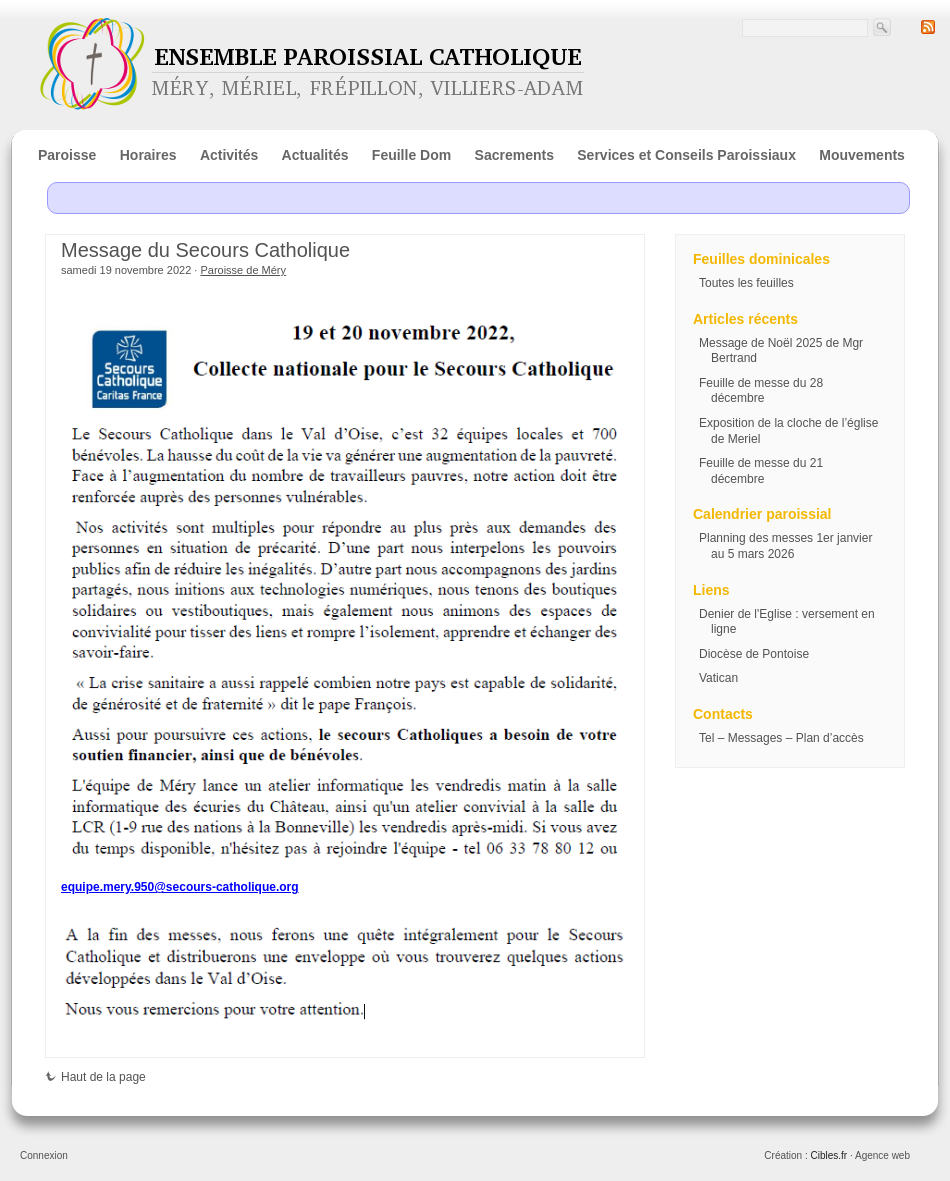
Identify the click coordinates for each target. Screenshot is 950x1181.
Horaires (148, 155)
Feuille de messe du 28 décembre (761, 391)
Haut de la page (95, 1077)
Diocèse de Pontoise (754, 654)
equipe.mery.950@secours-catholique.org (180, 887)
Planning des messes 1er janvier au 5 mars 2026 (785, 546)
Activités (229, 155)
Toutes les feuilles (746, 283)
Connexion (44, 1155)
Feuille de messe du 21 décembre (761, 471)
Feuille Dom (411, 155)
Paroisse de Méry (243, 270)
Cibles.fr (828, 1155)
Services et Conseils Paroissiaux (686, 155)
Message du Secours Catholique (205, 250)
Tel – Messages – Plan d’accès (781, 738)
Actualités (315, 155)
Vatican (718, 678)
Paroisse (67, 155)
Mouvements (862, 155)
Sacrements (514, 155)
